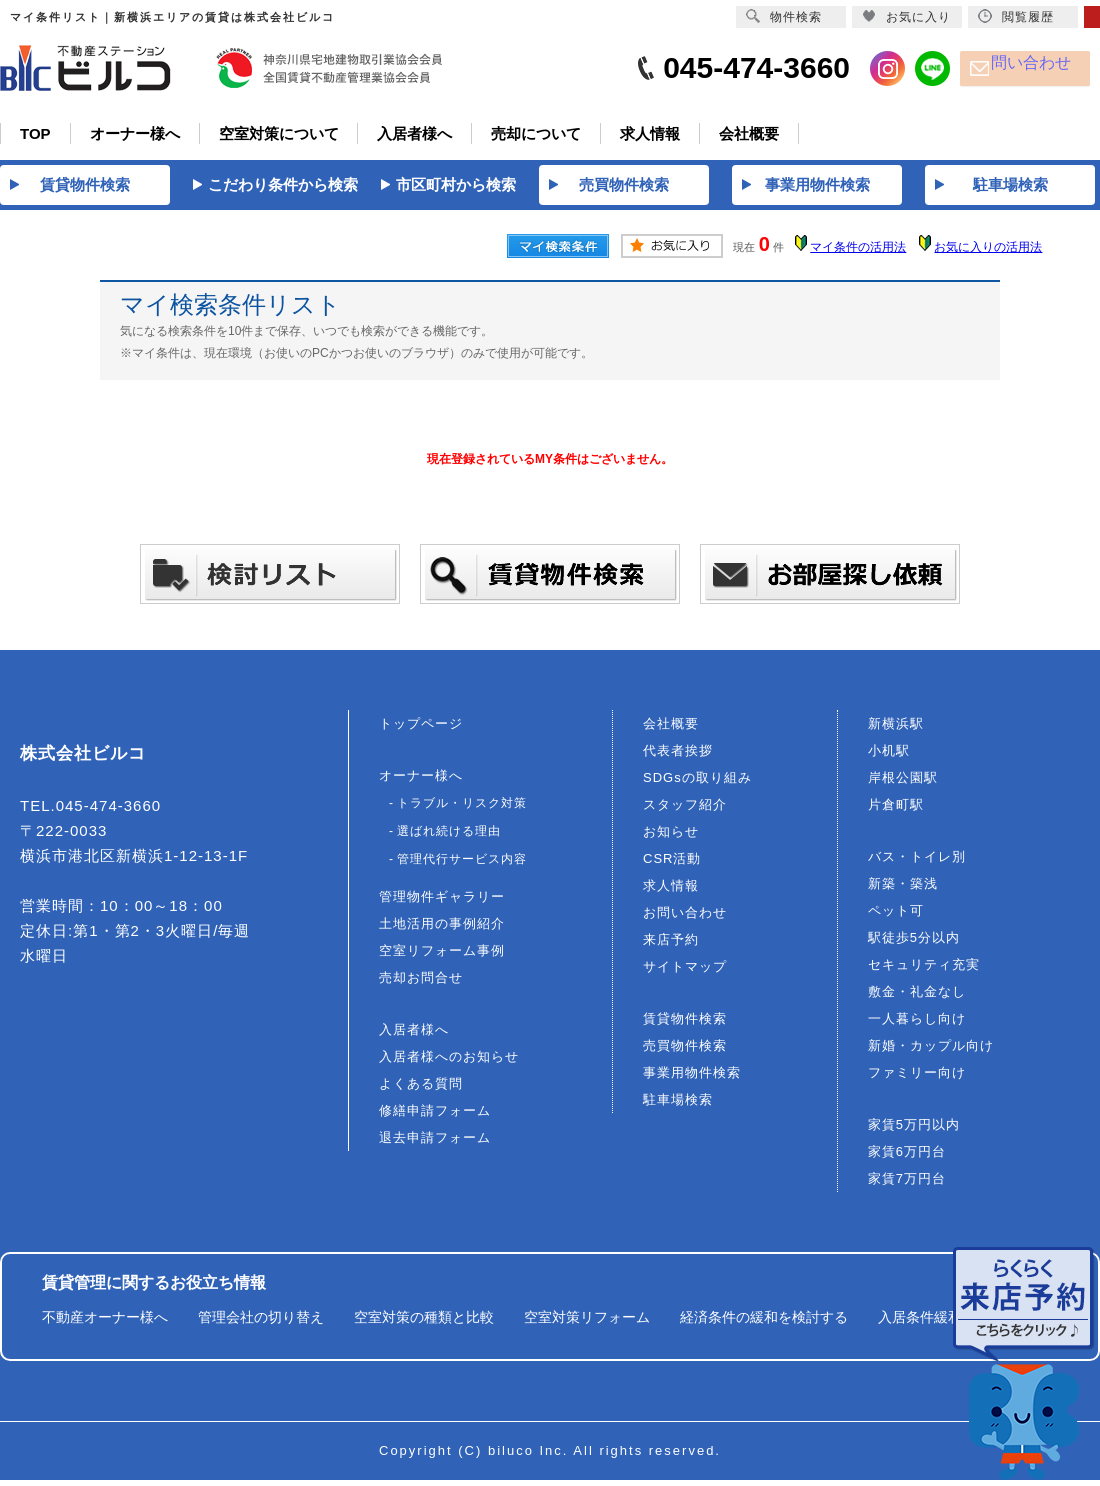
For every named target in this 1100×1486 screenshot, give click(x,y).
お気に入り (906, 16)
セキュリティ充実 (924, 970)
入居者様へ (414, 1035)
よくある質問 (421, 1089)
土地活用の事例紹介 (442, 929)
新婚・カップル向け (931, 1051)
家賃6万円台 (907, 1157)
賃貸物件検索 (685, 1024)
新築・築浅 (903, 889)
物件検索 (784, 16)
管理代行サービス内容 (462, 865)
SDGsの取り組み (697, 783)
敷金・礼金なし (917, 997)
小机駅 (889, 756)
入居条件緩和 (920, 1323)
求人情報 (671, 891)
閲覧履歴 (1016, 16)
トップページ (421, 729)
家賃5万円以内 (914, 1130)
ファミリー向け (917, 1078)
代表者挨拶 (678, 756)
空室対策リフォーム (587, 1323)
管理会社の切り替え (261, 1323)
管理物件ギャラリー (442, 902)
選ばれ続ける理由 (449, 837)
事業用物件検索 (692, 1078)
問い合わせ (1040, 68)
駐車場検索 (678, 1105)
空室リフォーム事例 (442, 956)
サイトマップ (685, 972)
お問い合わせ (685, 918)
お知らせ (671, 837)
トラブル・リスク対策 (462, 809)
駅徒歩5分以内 (914, 943)
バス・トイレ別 (917, 862)
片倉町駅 (896, 810)
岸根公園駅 (903, 783)
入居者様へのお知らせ (449, 1062)
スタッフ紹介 (685, 810)
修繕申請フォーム (435, 1116)
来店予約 (671, 945)
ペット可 (896, 916)
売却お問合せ (421, 983)
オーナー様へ (421, 781)
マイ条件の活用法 (858, 254)
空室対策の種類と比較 (424, 1323)
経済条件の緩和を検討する (764, 1323)
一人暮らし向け (917, 1024)
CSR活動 (672, 864)
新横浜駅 (896, 729)
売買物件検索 (685, 1051)
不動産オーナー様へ (105, 1323)
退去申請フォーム (435, 1143)
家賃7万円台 (907, 1184)
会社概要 (671, 729)
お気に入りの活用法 (988, 254)
